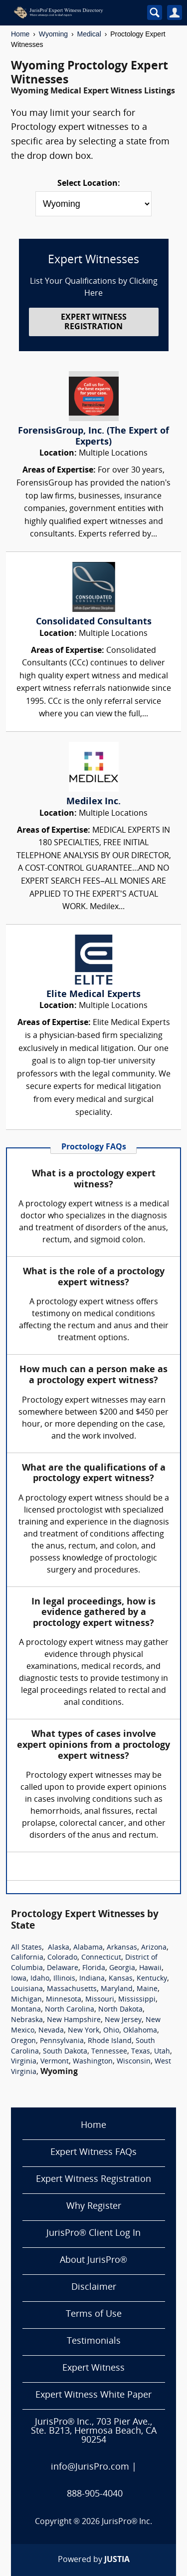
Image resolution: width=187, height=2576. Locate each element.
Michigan (26, 2000)
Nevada (51, 2031)
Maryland (117, 1989)
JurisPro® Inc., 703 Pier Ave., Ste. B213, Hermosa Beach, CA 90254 (94, 2431)
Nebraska (27, 2020)
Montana (26, 2010)
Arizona (154, 1948)
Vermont (54, 2061)
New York (83, 2031)
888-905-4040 (95, 2494)
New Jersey (123, 2020)
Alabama (88, 1948)
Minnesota (63, 2000)
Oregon (23, 2041)
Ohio (111, 2031)
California (27, 1958)
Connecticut (101, 1958)
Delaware (62, 1968)
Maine (147, 1989)
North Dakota (120, 2010)
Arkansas (122, 1948)
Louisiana (27, 1989)
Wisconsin (134, 2061)
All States (26, 1948)
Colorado (62, 1958)
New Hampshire (74, 2020)
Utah (162, 2052)
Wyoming (53, 34)
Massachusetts (72, 1989)
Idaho (39, 1979)
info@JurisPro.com (90, 2467)
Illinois (64, 1979)
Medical (89, 34)
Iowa (18, 1979)
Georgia (122, 1968)
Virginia (23, 2061)
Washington (93, 2061)
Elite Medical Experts (93, 995)
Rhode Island (110, 2041)
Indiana (92, 1979)
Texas (140, 2052)
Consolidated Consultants (94, 622)
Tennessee (109, 2052)
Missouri (99, 2000)
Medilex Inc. (93, 802)
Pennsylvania (62, 2041)
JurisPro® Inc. (127, 2522)
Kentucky (152, 1979)
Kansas (121, 1979)
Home (20, 34)
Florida (93, 1968)
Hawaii (150, 1968)
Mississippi (137, 2000)
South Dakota (65, 2052)
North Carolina (69, 2010)
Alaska (58, 1948)
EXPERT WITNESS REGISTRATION (94, 322)
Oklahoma (140, 2031)
